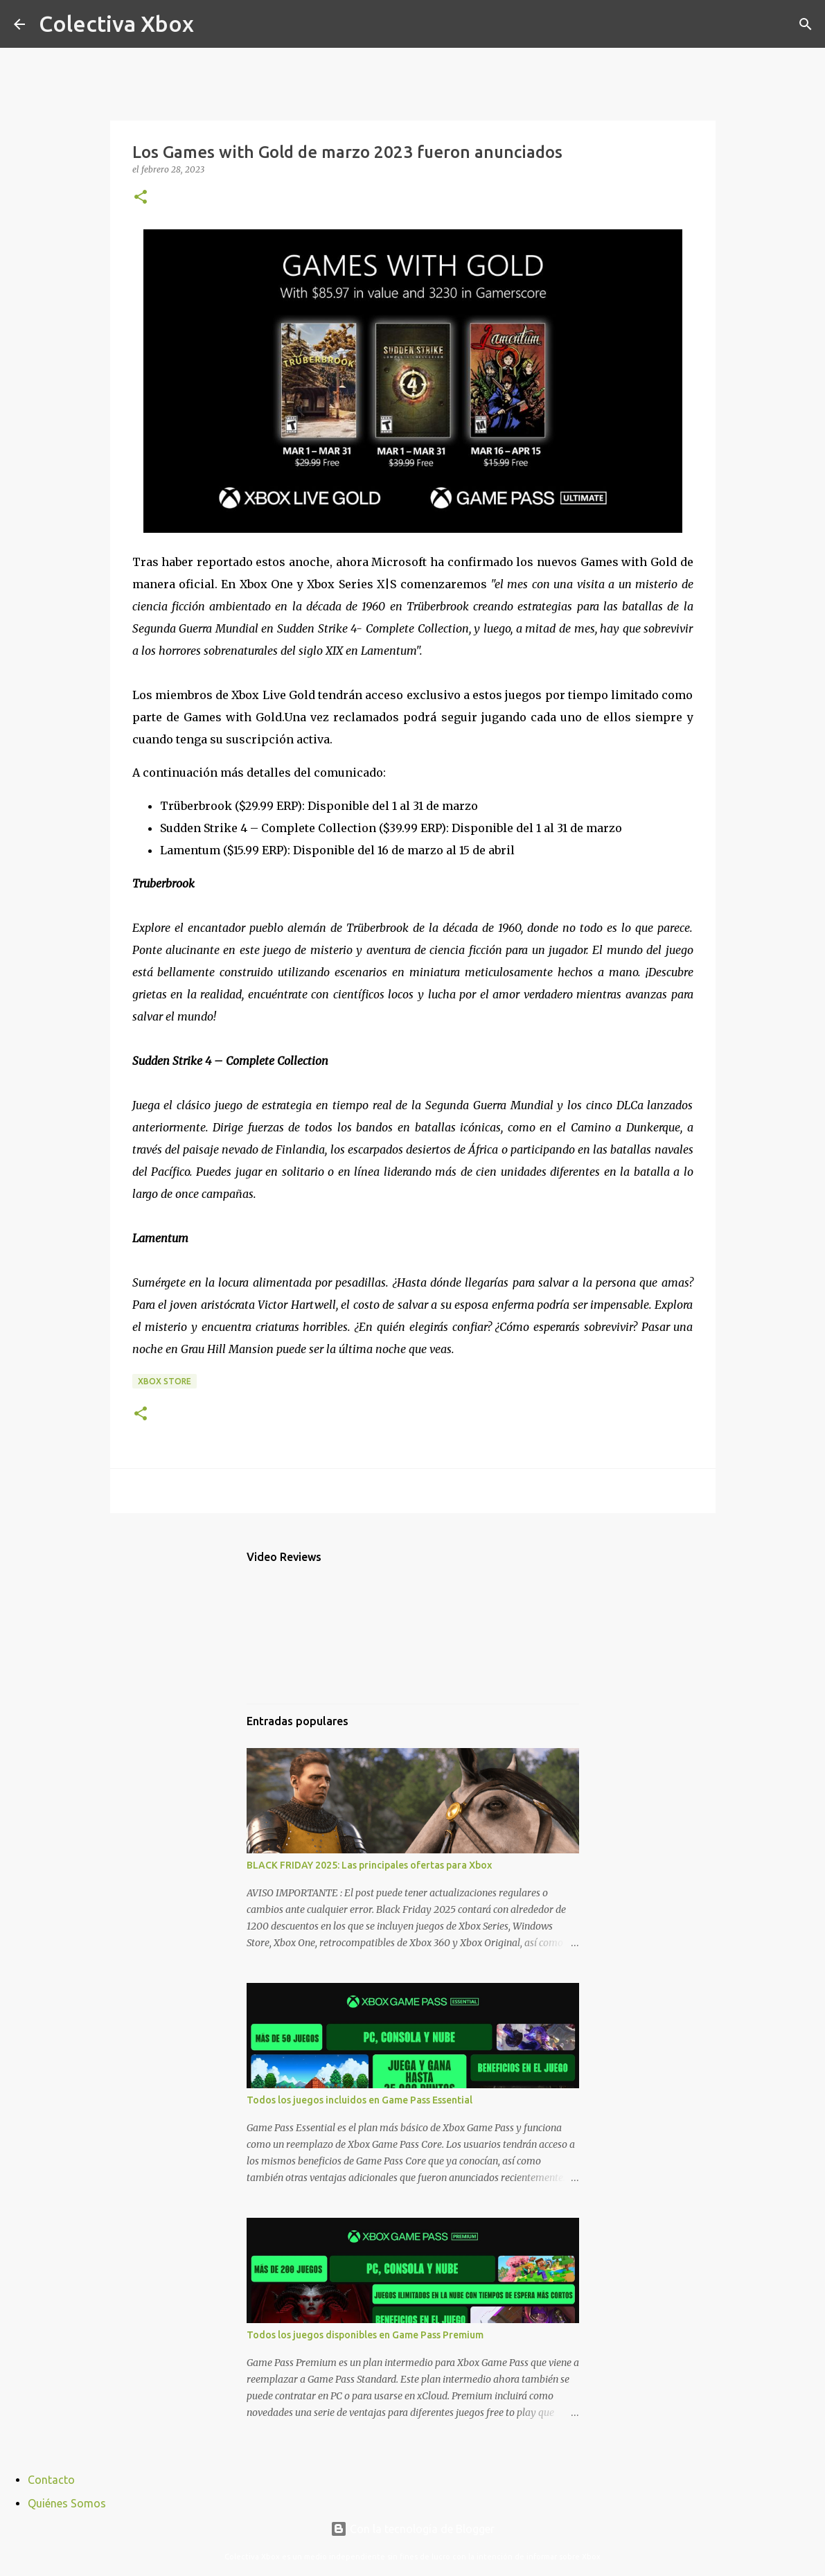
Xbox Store (164, 1381)
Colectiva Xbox (116, 23)
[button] (140, 197)
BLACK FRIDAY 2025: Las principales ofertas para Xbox (369, 1865)
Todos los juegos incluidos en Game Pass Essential (359, 2100)
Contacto (51, 2479)
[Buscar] (213, 24)
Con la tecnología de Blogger (412, 2529)
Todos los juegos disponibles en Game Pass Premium (365, 2334)
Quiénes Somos (67, 2503)
